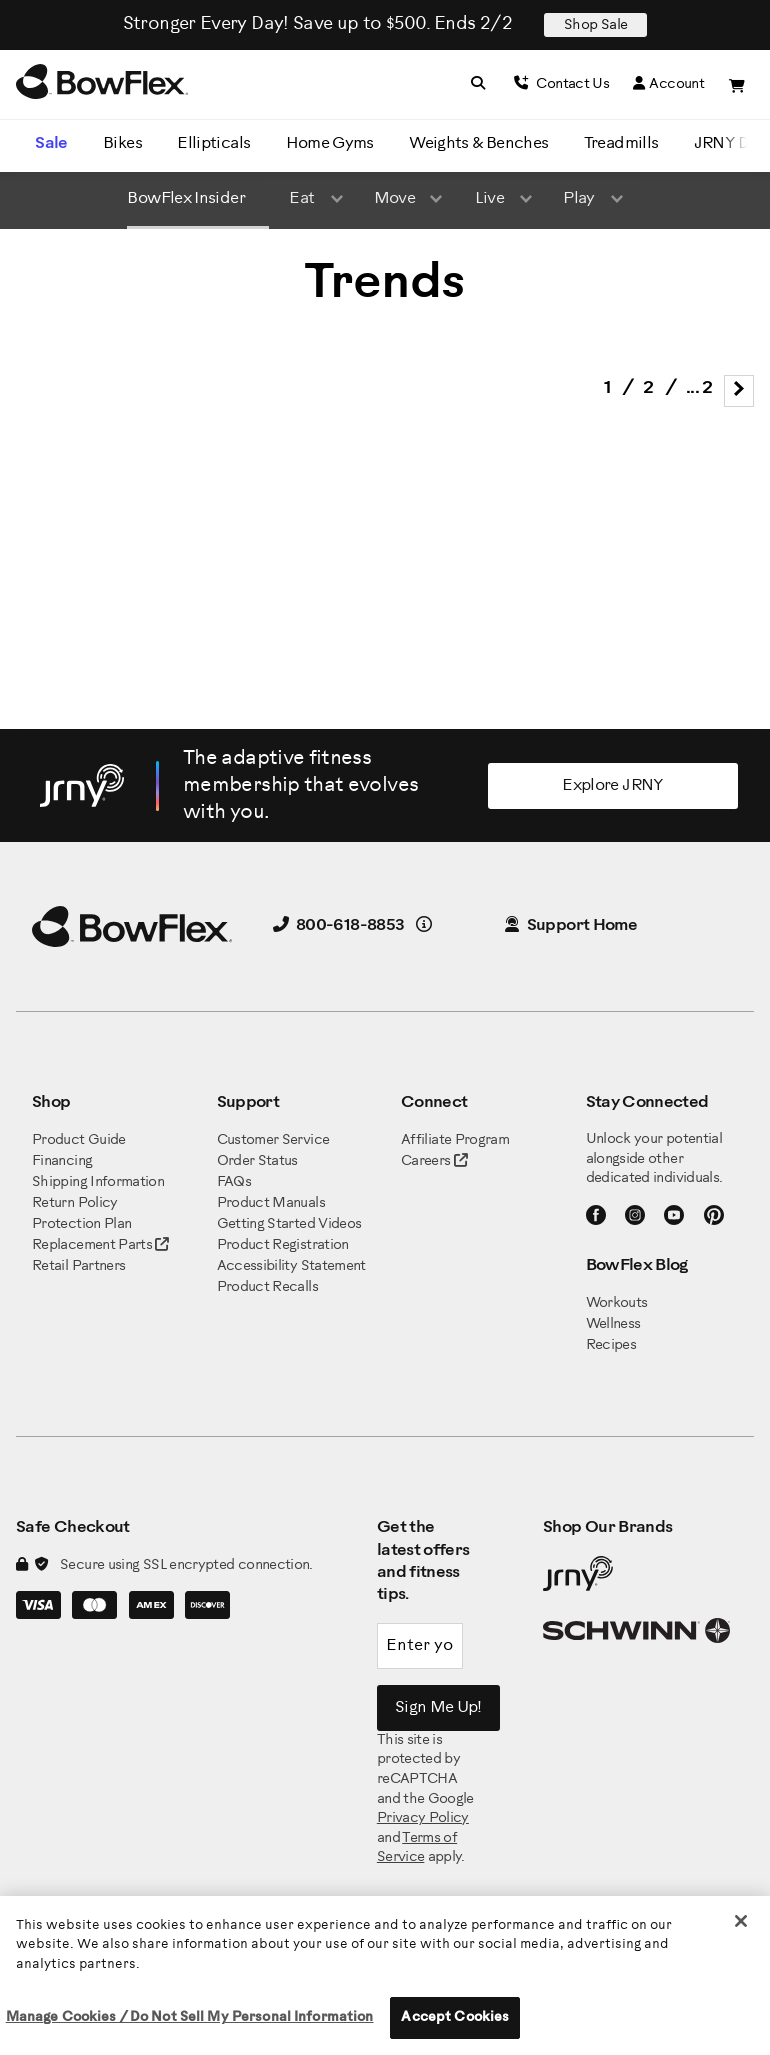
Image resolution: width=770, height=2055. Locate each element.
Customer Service (273, 1140)
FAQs (234, 1182)
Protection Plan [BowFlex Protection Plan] (81, 1224)
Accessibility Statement (291, 1266)
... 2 (699, 388)
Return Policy (75, 1203)
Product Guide (79, 1140)
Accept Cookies (455, 2017)
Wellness (613, 1324)
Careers (426, 1161)
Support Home (571, 925)
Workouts (617, 1303)
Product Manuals (271, 1203)
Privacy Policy (423, 1818)
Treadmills (621, 143)
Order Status (257, 1161)
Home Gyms (330, 143)
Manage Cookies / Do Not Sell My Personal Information (190, 2017)
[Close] (741, 1921)
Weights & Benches (478, 143)
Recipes (611, 1345)
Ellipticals (213, 143)
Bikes (122, 143)
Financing (62, 1161)
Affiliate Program (455, 1140)
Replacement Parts (100, 1245)
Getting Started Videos (289, 1224)
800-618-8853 (339, 925)
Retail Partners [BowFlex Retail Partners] (78, 1266)
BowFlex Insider (185, 198)
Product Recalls (267, 1287)
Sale (51, 143)
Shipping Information (98, 1182)
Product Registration (283, 1245)
